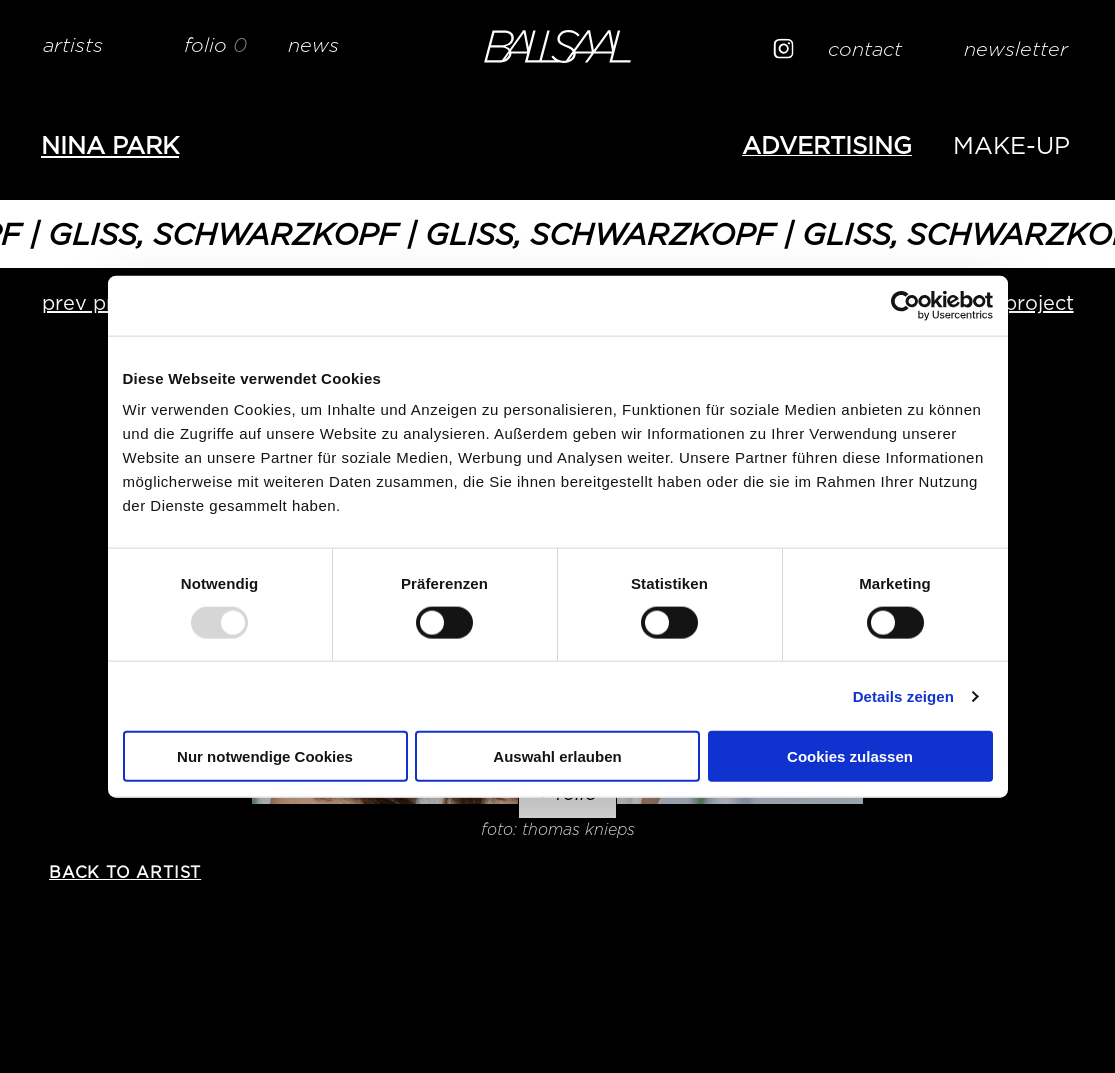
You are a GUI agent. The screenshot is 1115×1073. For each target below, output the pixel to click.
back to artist (125, 872)
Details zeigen (903, 695)
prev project (102, 303)
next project (1015, 303)
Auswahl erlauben (557, 756)
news (313, 45)
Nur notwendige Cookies (265, 756)
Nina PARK (110, 145)
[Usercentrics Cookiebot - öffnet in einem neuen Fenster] (905, 305)
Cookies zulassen (850, 756)
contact (865, 49)
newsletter (1016, 49)
